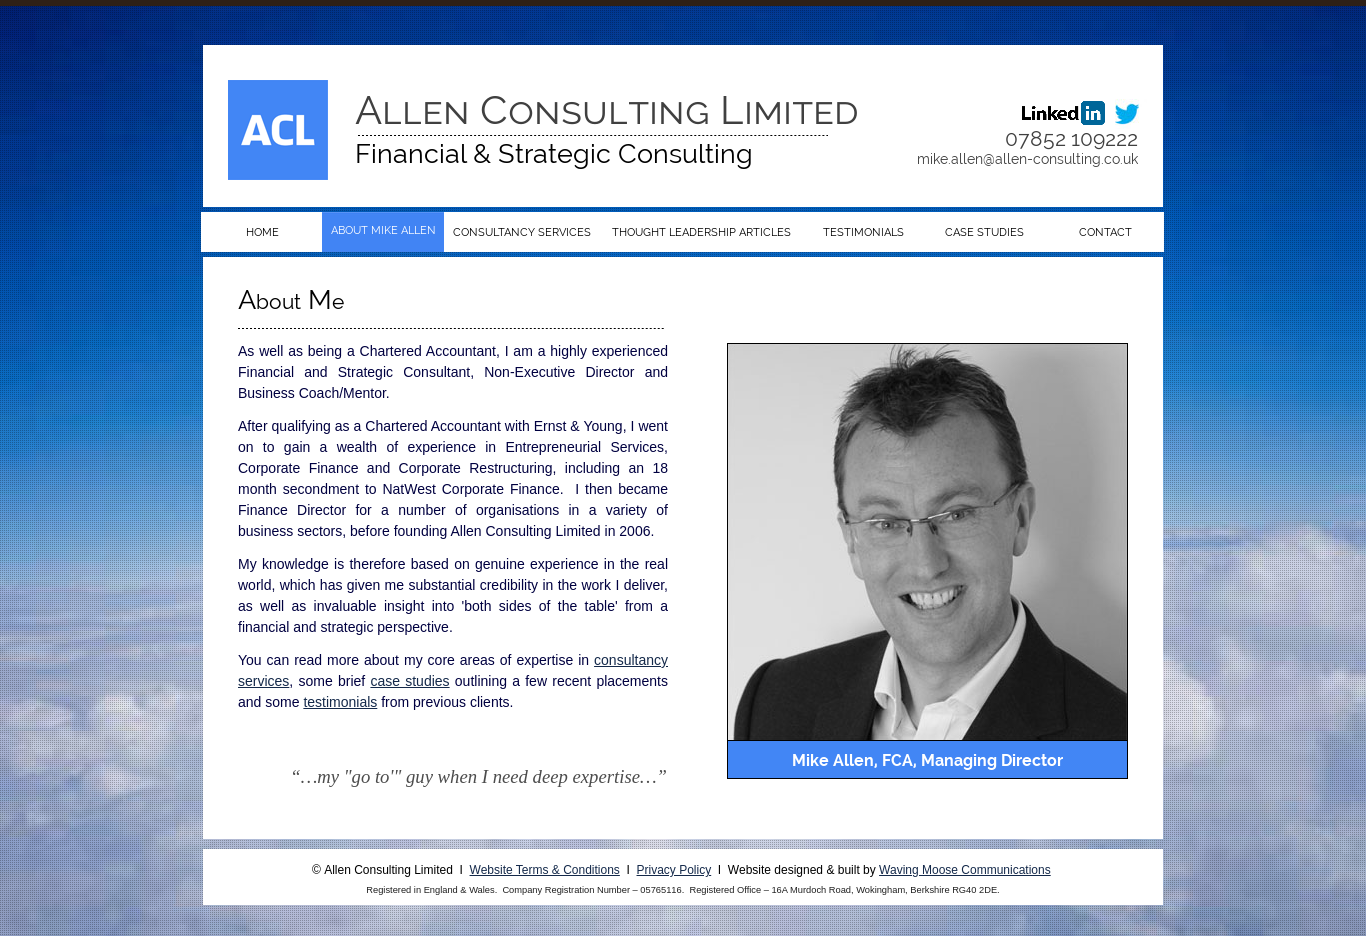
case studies (409, 681)
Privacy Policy (674, 870)
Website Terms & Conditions (545, 870)
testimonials (340, 702)
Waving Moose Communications (965, 870)
